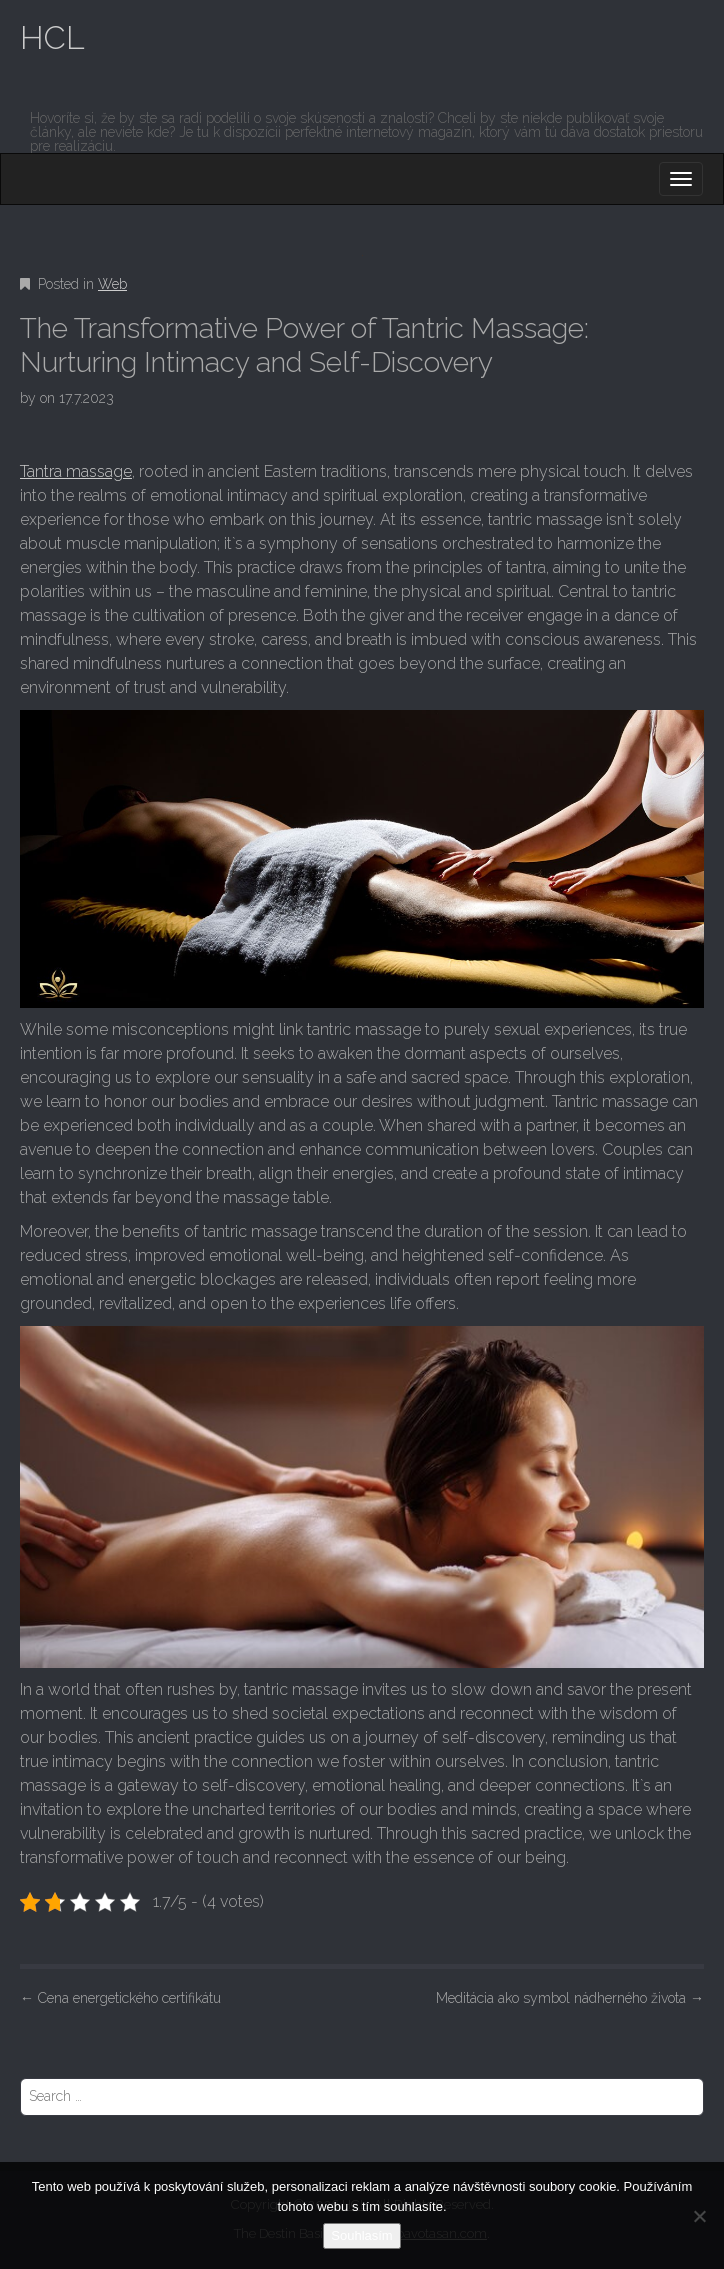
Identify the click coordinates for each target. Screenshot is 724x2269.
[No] (699, 2216)
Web (112, 284)
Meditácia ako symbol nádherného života (570, 1998)
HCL (52, 37)
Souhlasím (361, 2235)
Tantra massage (76, 471)
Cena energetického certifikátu (120, 1998)
